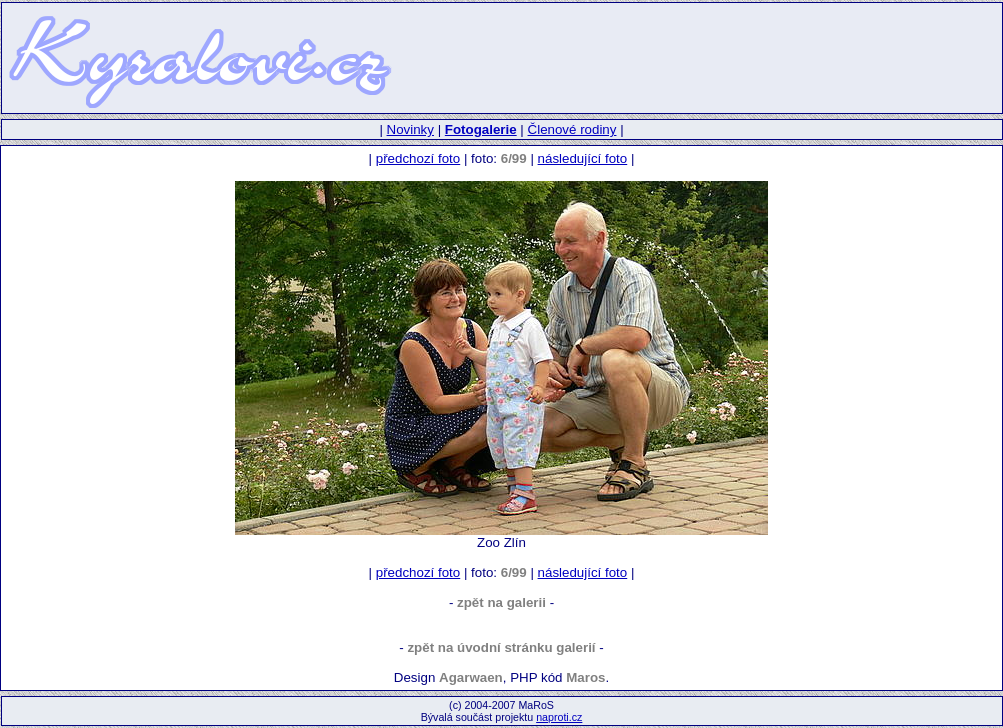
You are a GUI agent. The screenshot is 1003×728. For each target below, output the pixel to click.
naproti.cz (559, 717)
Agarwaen (471, 677)
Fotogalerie (481, 129)
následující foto (583, 158)
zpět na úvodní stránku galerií (501, 647)
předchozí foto (418, 158)
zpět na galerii (501, 602)
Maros (585, 677)
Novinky (410, 129)
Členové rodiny (572, 129)
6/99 (514, 158)
